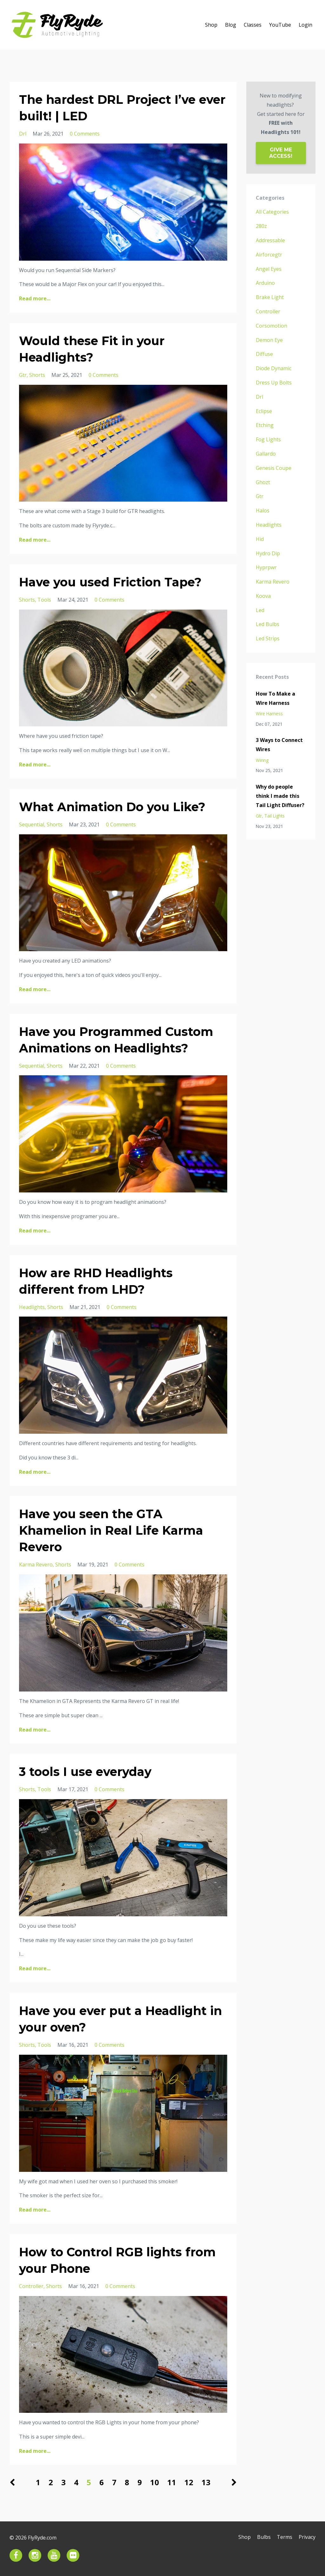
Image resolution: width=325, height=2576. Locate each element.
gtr (23, 374)
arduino (265, 282)
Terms (283, 2537)
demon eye (269, 340)
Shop (211, 24)
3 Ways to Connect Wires (279, 745)
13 (206, 2482)
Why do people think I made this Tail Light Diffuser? (280, 796)
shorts (37, 374)
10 (154, 2482)
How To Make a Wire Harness (275, 698)
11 (171, 2482)
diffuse (264, 353)
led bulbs (267, 624)
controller (31, 2286)
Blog (230, 24)
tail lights (274, 816)
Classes (253, 24)
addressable (270, 240)
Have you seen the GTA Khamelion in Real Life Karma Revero (116, 1530)
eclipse (264, 411)
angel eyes (269, 268)
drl (22, 133)
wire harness (269, 714)
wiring (262, 760)
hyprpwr (266, 567)
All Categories (272, 211)
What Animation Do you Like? (118, 806)
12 (188, 2482)
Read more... (34, 298)
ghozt (263, 482)
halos (262, 510)
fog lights (268, 439)
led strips (268, 638)
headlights (32, 1307)
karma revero (36, 1564)
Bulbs (261, 2537)
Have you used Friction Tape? (116, 582)
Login (305, 24)
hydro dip (268, 553)
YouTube (280, 24)
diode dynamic (273, 368)
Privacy (307, 2537)
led (260, 610)
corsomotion (271, 325)
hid (260, 539)
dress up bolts (274, 382)
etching (265, 425)
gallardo (266, 453)
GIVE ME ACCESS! (280, 153)
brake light (270, 297)
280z (261, 226)
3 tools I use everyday (89, 1771)
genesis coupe (273, 467)
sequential (31, 824)
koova (263, 595)
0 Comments (85, 133)
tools (44, 599)
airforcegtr (269, 254)
